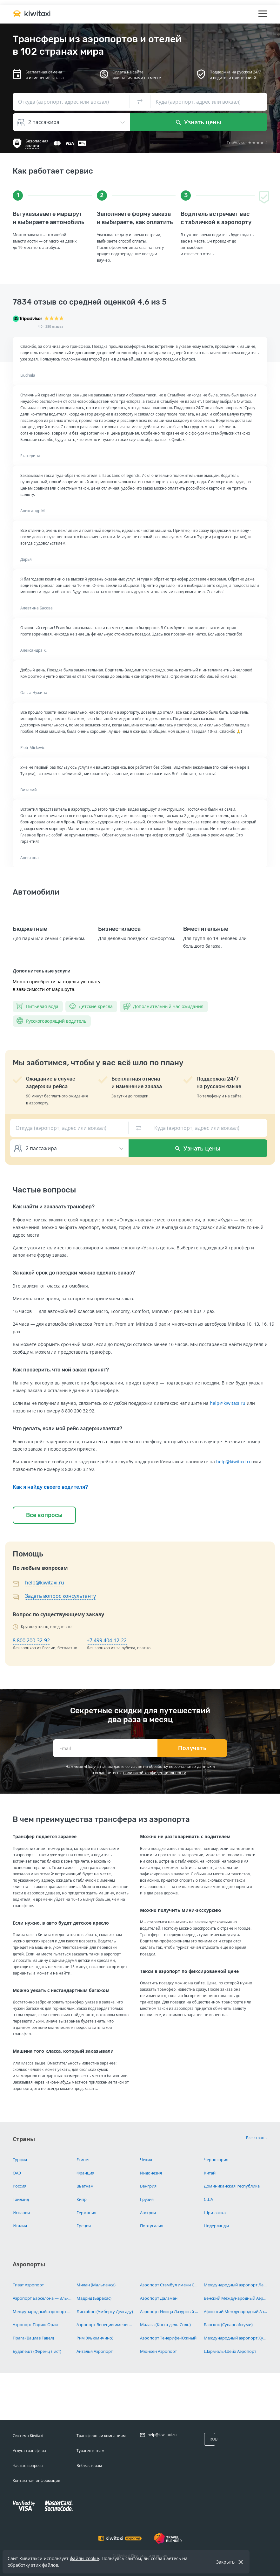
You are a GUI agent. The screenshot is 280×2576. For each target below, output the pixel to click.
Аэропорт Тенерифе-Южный (168, 2338)
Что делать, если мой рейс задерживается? (67, 1428)
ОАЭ (17, 2173)
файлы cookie (84, 2558)
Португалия (151, 2226)
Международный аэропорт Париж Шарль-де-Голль (42, 2311)
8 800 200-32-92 (31, 1640)
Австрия (148, 2212)
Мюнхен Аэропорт (158, 2351)
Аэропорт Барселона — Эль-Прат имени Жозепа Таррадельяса (42, 2298)
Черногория (216, 2159)
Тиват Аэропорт (28, 2285)
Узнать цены (198, 122)
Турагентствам (90, 2450)
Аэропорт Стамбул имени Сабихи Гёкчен (169, 2285)
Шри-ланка (215, 2212)
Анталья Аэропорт (95, 2351)
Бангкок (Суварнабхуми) (228, 2324)
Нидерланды (216, 2226)
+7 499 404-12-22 (107, 1640)
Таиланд (21, 2199)
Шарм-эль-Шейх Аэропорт (230, 2351)
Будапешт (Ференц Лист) (37, 2351)
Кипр (82, 2199)
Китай (210, 2173)
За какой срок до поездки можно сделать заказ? (74, 1273)
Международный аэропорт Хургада (236, 2338)
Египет (83, 2159)
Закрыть (225, 2562)
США (208, 2199)
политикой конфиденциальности (154, 1773)
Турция (20, 2159)
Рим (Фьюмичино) (95, 2338)
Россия (19, 2186)
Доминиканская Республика (232, 2186)
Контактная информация (36, 2480)
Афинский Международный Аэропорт (236, 2311)
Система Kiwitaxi (28, 2435)
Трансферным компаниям (101, 2435)
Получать (192, 1748)
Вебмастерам (89, 2465)
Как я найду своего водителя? (50, 1487)
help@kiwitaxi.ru (227, 1403)
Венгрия (148, 2186)
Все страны (256, 2137)
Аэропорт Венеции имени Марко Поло (106, 2324)
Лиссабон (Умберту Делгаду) (105, 2311)
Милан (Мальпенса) (96, 2285)
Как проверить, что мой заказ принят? (61, 1370)
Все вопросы (44, 1515)
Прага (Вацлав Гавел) (33, 2338)
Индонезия (151, 2173)
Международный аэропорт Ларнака (236, 2285)
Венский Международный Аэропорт (236, 2298)
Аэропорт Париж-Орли (35, 2324)
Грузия (147, 2199)
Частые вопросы (28, 2465)
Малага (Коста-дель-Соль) (165, 2324)
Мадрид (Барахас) (94, 2298)
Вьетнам (85, 2186)
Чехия (146, 2159)
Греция (84, 2226)
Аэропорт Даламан (158, 2298)
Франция (85, 2173)
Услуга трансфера (29, 2450)
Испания (21, 2212)
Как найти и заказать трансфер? (54, 1207)
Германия (86, 2212)
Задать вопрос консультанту (60, 1595)
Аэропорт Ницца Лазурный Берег (169, 2311)
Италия (20, 2226)
